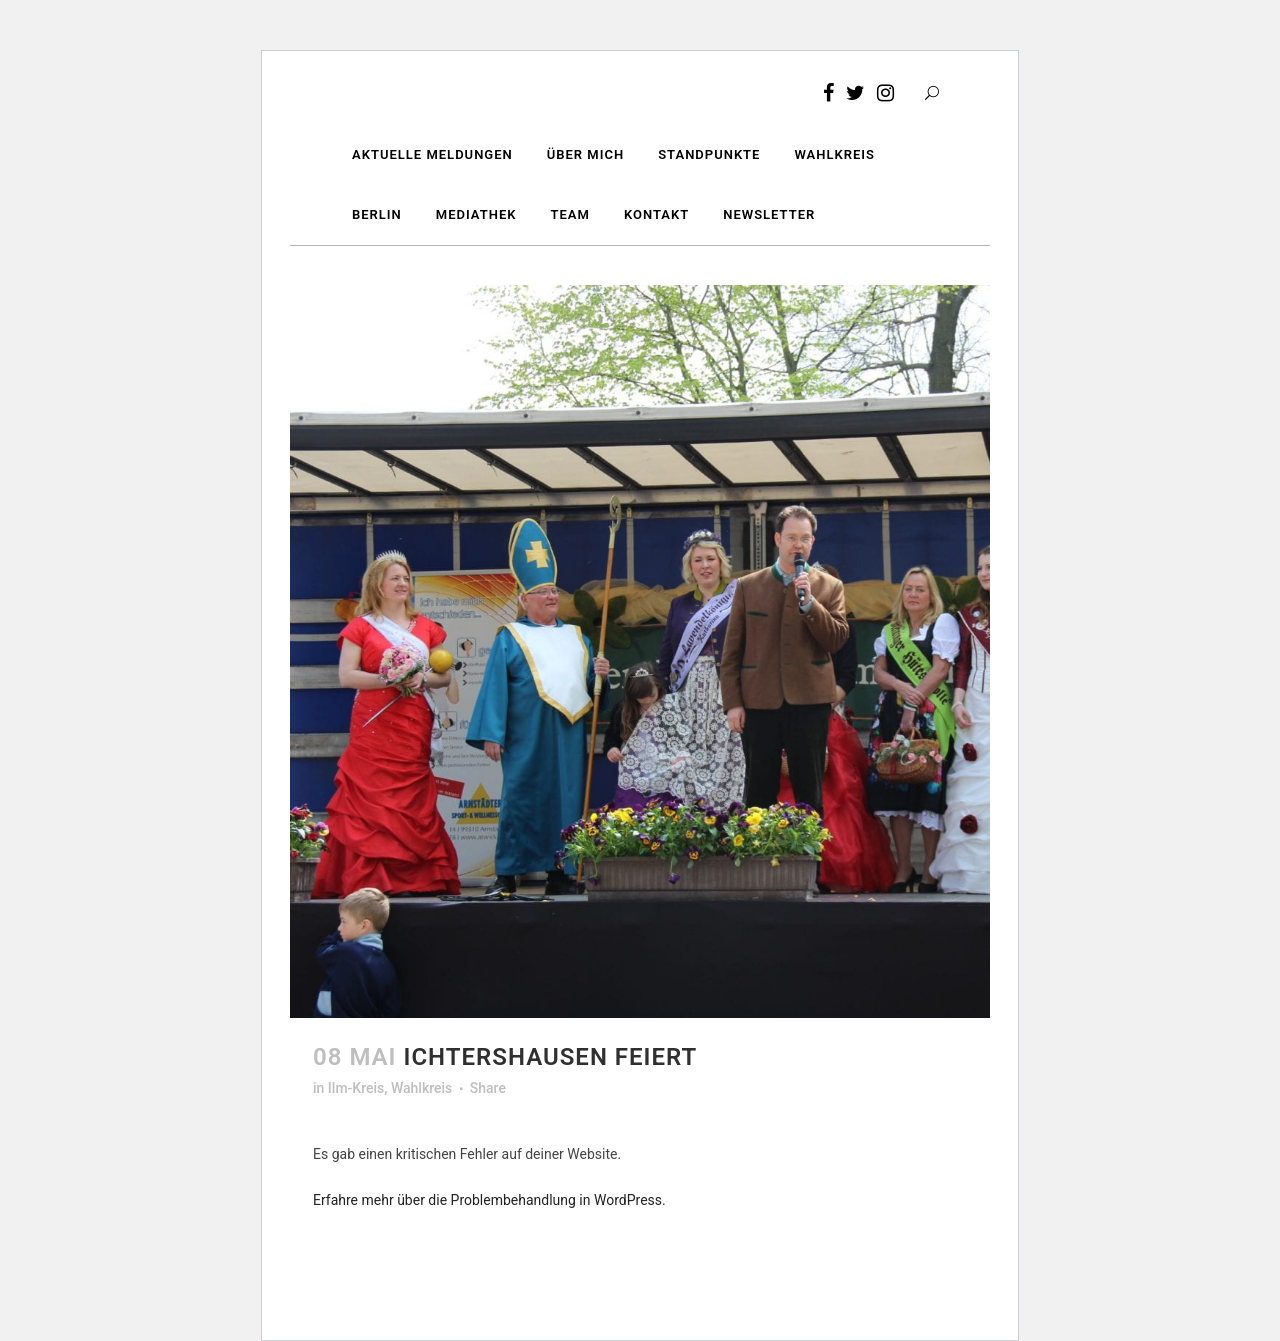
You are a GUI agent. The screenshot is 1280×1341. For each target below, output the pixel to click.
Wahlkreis (421, 1088)
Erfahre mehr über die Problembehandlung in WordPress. (489, 1200)
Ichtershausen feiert (551, 1057)
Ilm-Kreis (356, 1088)
